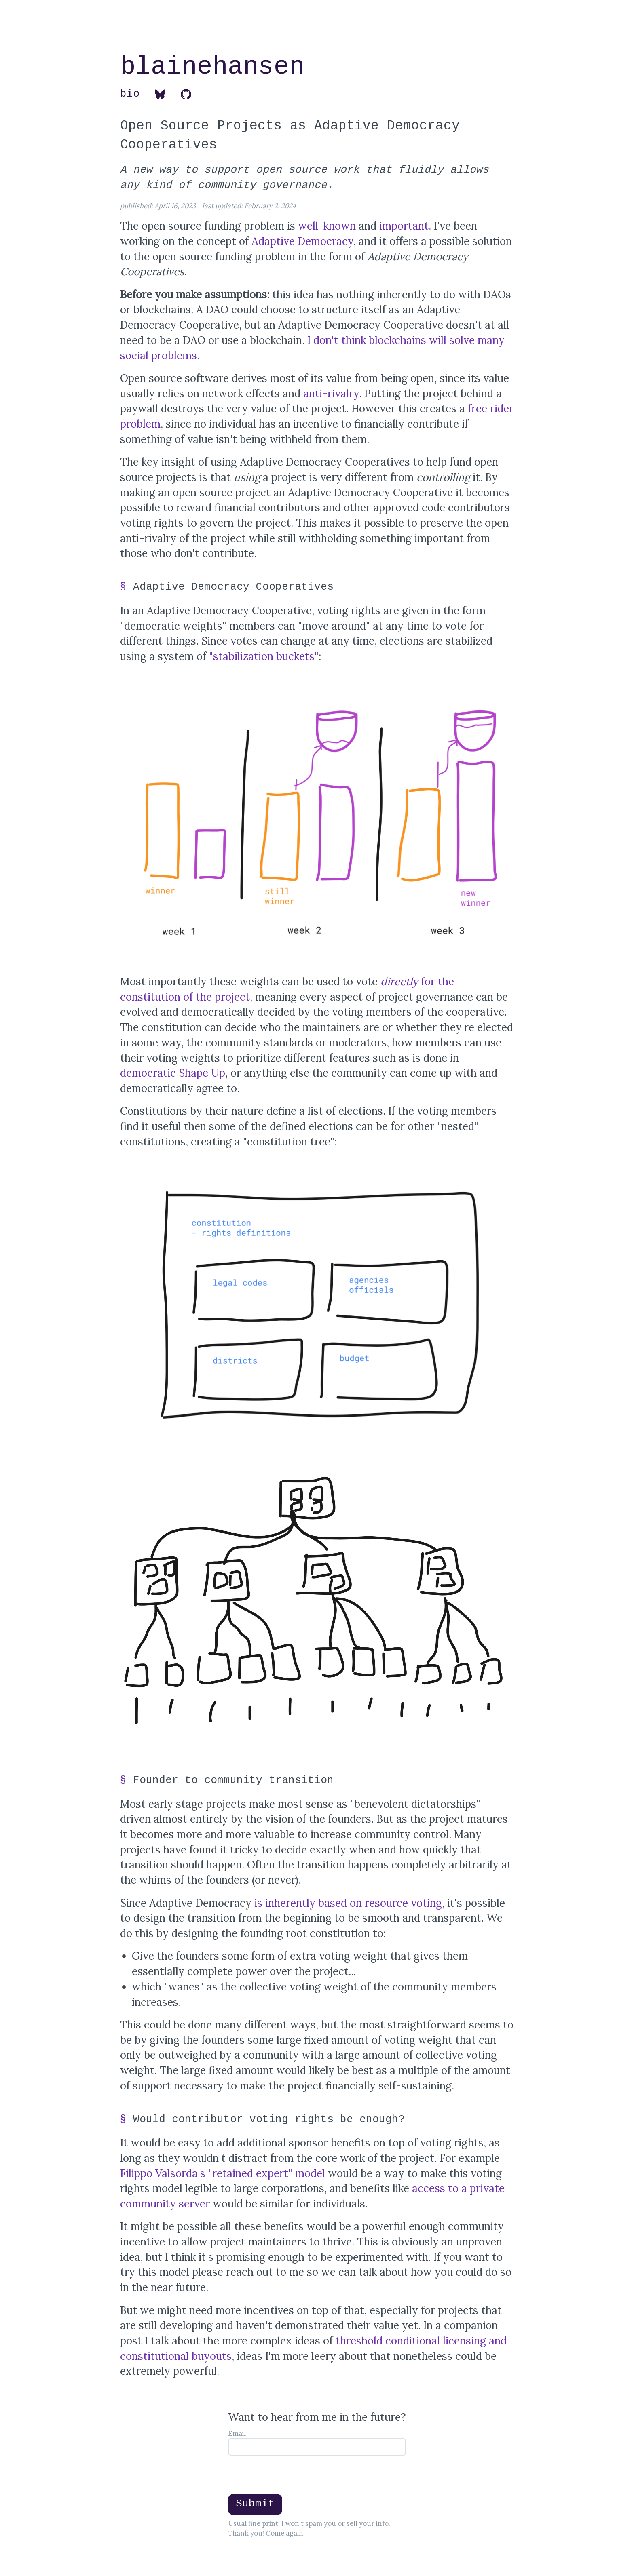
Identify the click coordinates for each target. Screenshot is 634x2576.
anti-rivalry (331, 393)
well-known (327, 225)
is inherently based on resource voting (348, 1903)
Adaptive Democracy (302, 241)
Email (237, 2433)
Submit (255, 2504)
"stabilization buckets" (264, 656)
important (404, 225)
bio (129, 94)
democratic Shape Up (172, 1072)
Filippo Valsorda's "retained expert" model (222, 2173)
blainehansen (212, 68)
